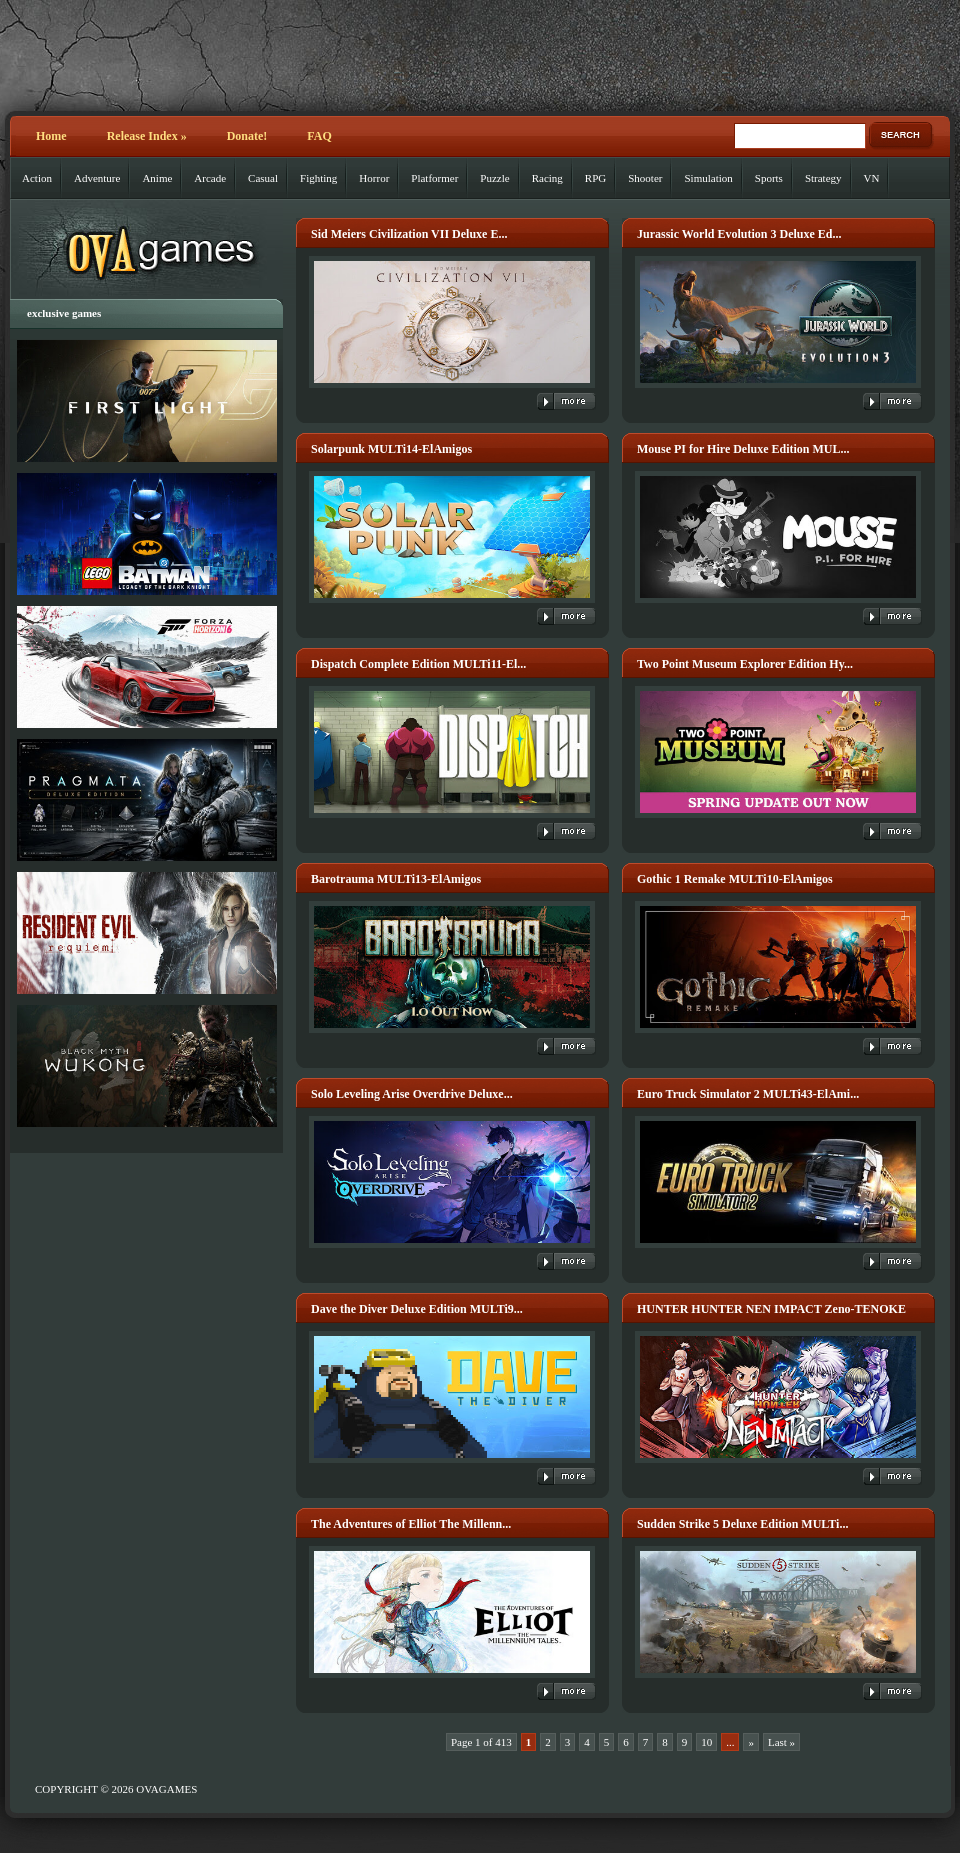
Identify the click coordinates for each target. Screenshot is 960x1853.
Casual (263, 178)
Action (37, 178)
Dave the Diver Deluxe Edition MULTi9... (417, 1309)
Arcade (210, 178)
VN (872, 178)
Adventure (97, 178)
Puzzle (494, 178)
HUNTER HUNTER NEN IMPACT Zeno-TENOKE (771, 1309)
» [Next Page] (751, 1742)
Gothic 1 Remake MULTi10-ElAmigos (735, 879)
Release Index (147, 136)
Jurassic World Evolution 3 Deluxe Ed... (739, 234)
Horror (374, 178)
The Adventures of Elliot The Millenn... (411, 1524)
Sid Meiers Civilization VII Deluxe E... (409, 234)
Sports (769, 178)
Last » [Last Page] (781, 1742)
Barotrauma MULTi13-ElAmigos (396, 879)
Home (51, 136)
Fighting (318, 178)
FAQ (319, 136)
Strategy (823, 178)
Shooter (645, 178)
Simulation (708, 178)
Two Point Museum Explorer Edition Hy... (745, 664)
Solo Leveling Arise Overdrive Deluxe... (412, 1094)
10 (706, 1742)
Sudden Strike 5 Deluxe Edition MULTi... (742, 1524)
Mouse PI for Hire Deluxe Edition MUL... (743, 449)
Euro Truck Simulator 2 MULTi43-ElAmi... (748, 1094)
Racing (547, 178)
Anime (157, 178)
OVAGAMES (166, 1789)
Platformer (434, 178)
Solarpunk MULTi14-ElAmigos (391, 449)
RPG (595, 178)
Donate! (247, 136)
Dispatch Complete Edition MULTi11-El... (418, 664)
